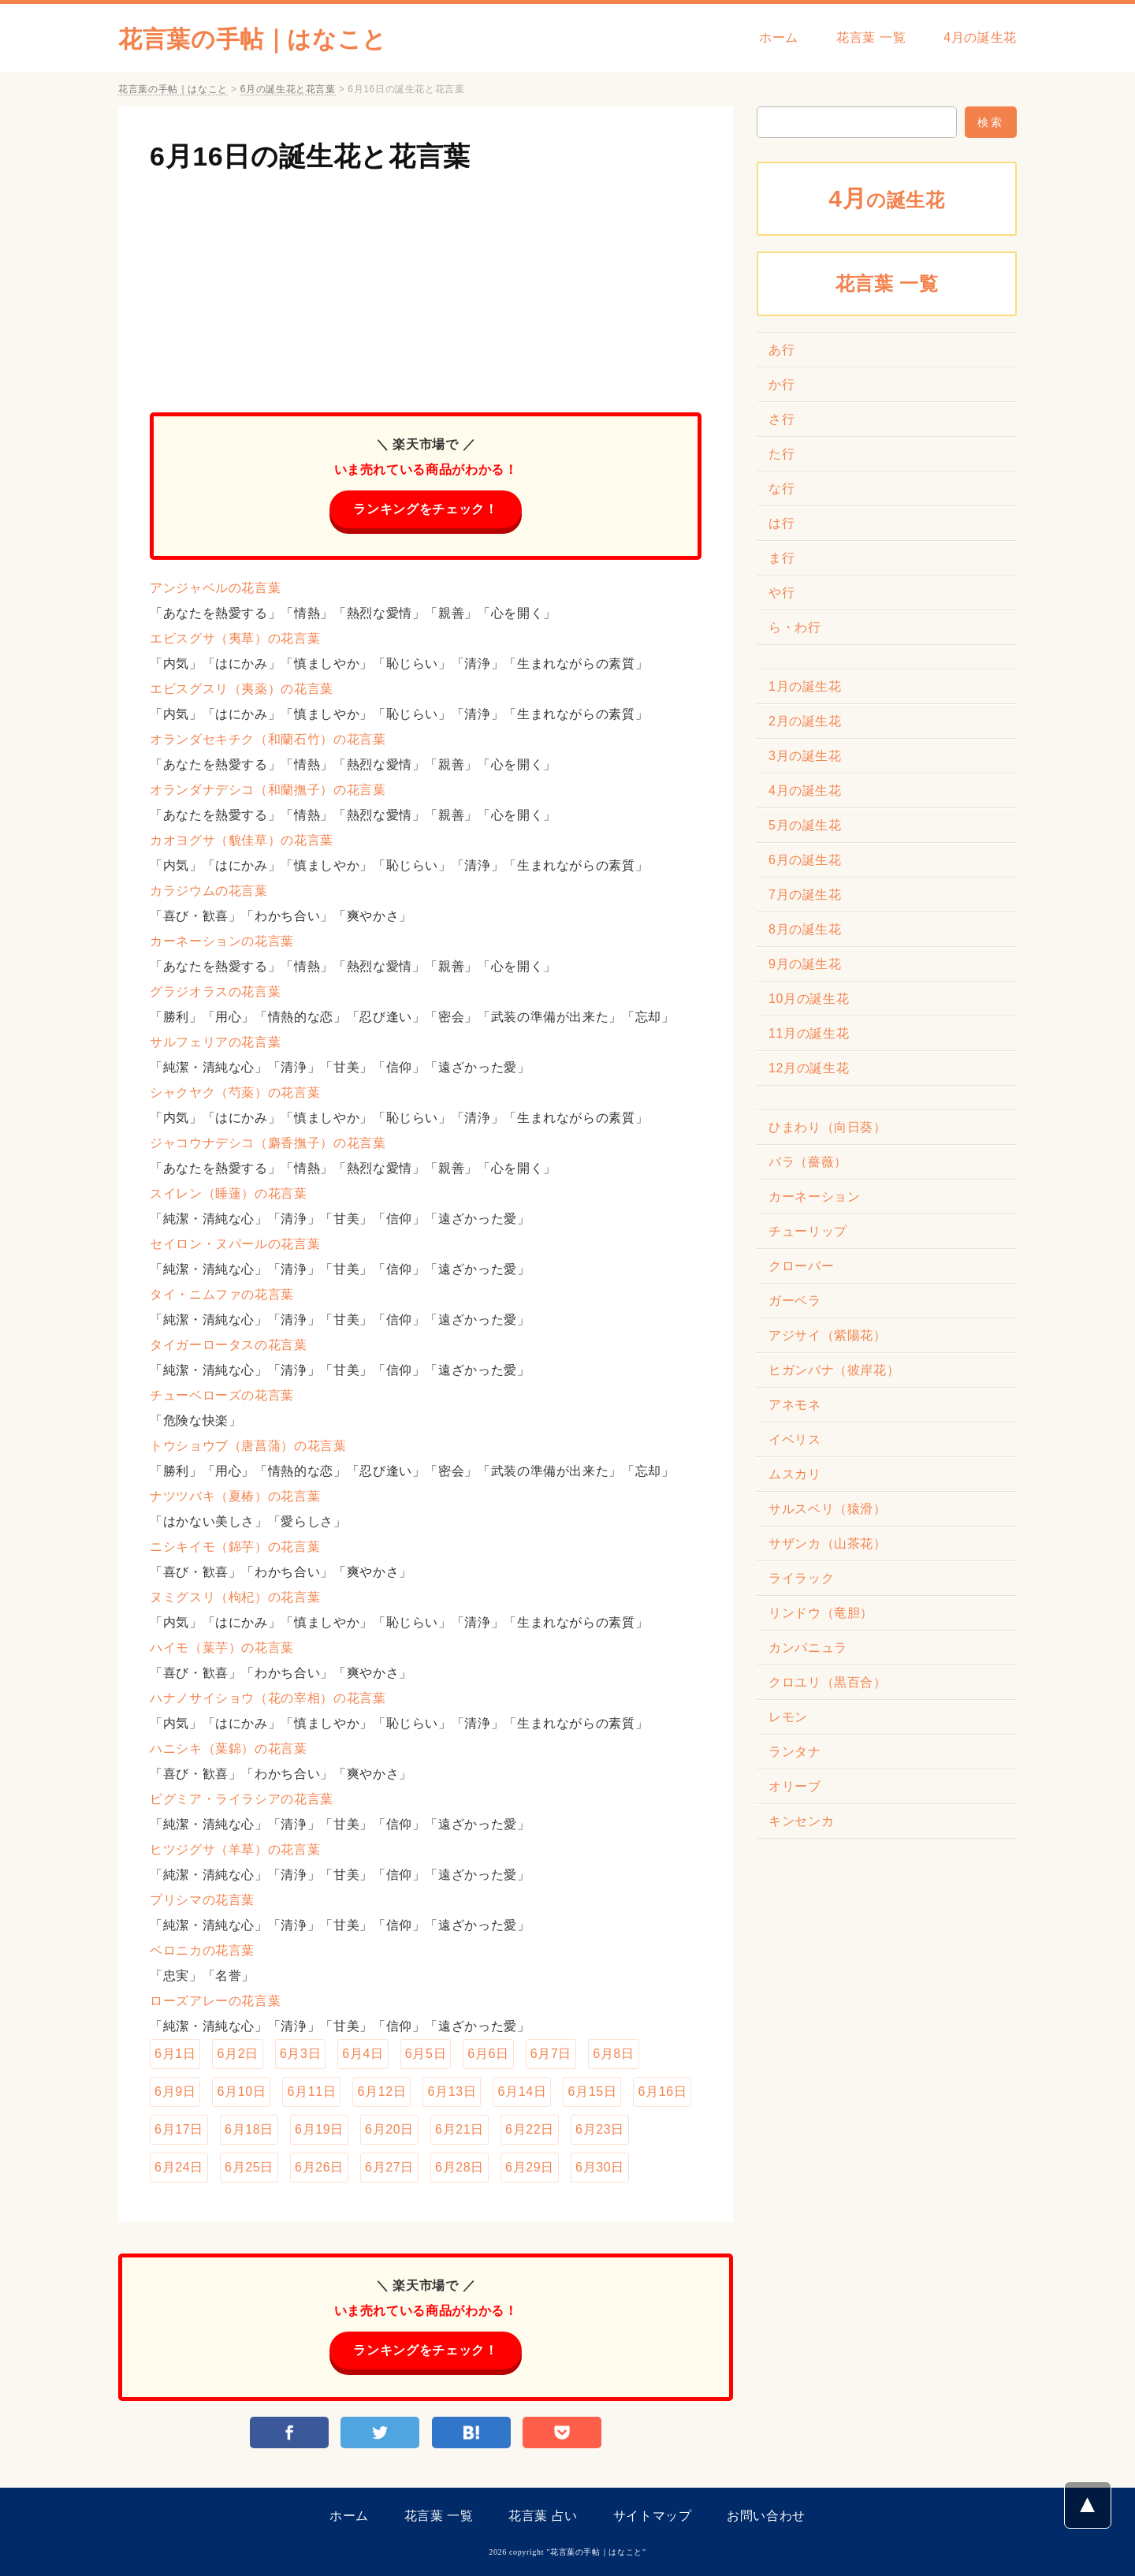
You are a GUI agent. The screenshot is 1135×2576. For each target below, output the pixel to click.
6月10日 (241, 2091)
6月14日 (521, 2091)
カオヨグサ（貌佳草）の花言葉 (241, 840)
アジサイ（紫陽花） (827, 1335)
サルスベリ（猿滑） (827, 1508)
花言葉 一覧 (871, 37)
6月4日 (362, 2053)
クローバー (801, 1266)
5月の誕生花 (805, 825)
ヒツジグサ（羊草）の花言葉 (235, 1849)
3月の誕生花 (805, 755)
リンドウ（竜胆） (820, 1613)
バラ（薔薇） (807, 1162)
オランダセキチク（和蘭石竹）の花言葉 (268, 739)
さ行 (781, 419)
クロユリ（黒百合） (827, 1682)
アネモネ (794, 1404)
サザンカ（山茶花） (827, 1543)
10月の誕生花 (808, 998)
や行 (781, 592)
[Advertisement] (425, 286)
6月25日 (249, 2167)
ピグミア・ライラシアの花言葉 (241, 1799)
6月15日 (592, 2091)
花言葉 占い (543, 2515)
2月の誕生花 (805, 721)
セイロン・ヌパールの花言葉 (235, 1244)
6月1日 (174, 2053)
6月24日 (178, 2167)
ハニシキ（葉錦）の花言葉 (228, 1748)
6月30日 (599, 2167)
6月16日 (662, 2091)
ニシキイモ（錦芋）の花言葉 (235, 1546)
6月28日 (459, 2167)
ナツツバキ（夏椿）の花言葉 (235, 1496)
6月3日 (300, 2053)
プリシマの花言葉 (202, 1900)
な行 (781, 488)
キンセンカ (801, 1821)
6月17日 (178, 2129)
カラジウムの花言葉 (209, 890)
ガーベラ (794, 1300)
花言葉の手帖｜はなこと (252, 39)
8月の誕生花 (805, 929)
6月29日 (529, 2167)
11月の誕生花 (808, 1033)
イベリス (794, 1439)
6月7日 (550, 2053)
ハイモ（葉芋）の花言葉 (222, 1647)
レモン (788, 1717)
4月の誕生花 (980, 37)
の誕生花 (886, 198)
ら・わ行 (794, 627)
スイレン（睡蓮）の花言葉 (228, 1193)
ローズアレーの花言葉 (215, 2000)
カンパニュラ (807, 1647)
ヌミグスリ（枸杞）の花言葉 (235, 1597)
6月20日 (389, 2129)
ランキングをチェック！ (425, 509)
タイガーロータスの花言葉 (228, 1344)
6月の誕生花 (805, 860)
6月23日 (599, 2129)
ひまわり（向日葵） (827, 1127)
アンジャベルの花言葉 (215, 588)
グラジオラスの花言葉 (215, 991)
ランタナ (794, 1751)
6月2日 (237, 2053)
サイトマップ (652, 2515)
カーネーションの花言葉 (222, 941)
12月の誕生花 (808, 1068)
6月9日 (174, 2091)
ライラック (801, 1578)
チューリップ (807, 1231)
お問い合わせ (766, 2515)
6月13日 (451, 2091)
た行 (781, 453)
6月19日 (319, 2129)
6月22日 (529, 2129)
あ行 (781, 349)
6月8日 (613, 2053)
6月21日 (459, 2129)
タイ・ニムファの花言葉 (222, 1294)
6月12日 (381, 2091)
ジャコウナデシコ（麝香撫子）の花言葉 (268, 1143)
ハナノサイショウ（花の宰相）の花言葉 (268, 1698)
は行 (781, 523)
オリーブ (794, 1786)
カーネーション (814, 1196)
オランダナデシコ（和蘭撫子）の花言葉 (268, 789)
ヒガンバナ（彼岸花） (833, 1370)
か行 (781, 384)
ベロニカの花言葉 (202, 1950)
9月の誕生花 (805, 964)
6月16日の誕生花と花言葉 (310, 156)
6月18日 (249, 2129)
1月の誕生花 (805, 686)
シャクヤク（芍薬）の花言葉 (235, 1092)
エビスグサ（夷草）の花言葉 (235, 638)
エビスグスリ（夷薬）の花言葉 (241, 688)
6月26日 (319, 2167)
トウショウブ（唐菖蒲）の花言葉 (248, 1445)
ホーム (778, 37)
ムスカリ (794, 1474)
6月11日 (311, 2091)
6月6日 (487, 2053)
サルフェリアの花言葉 (215, 1042)
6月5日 (425, 2053)
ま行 (781, 558)
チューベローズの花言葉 (222, 1395)
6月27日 (389, 2167)
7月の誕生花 (805, 894)
